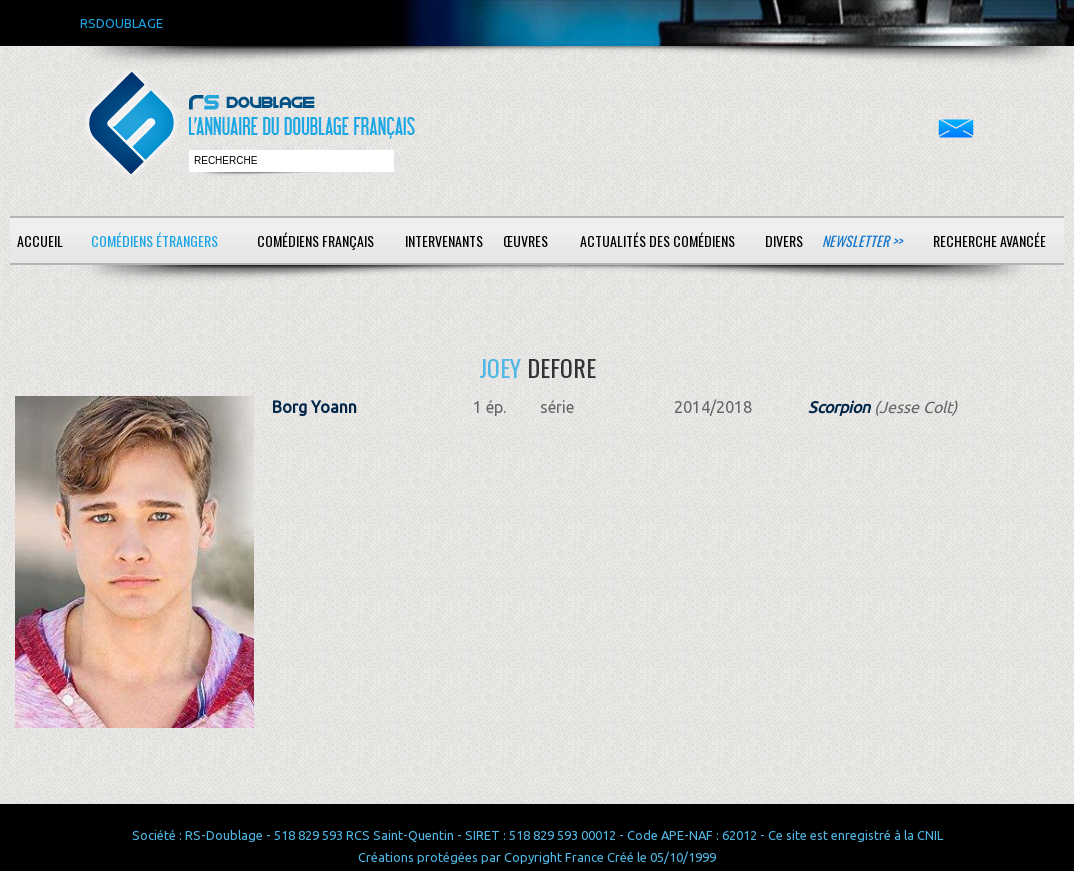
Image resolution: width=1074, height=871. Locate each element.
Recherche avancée (989, 240)
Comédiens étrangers (154, 240)
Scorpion (839, 407)
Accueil (40, 240)
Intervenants (444, 240)
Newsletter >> (862, 240)
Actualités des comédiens (657, 240)
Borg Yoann (314, 407)
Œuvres (525, 240)
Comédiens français (315, 240)
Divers (784, 240)
